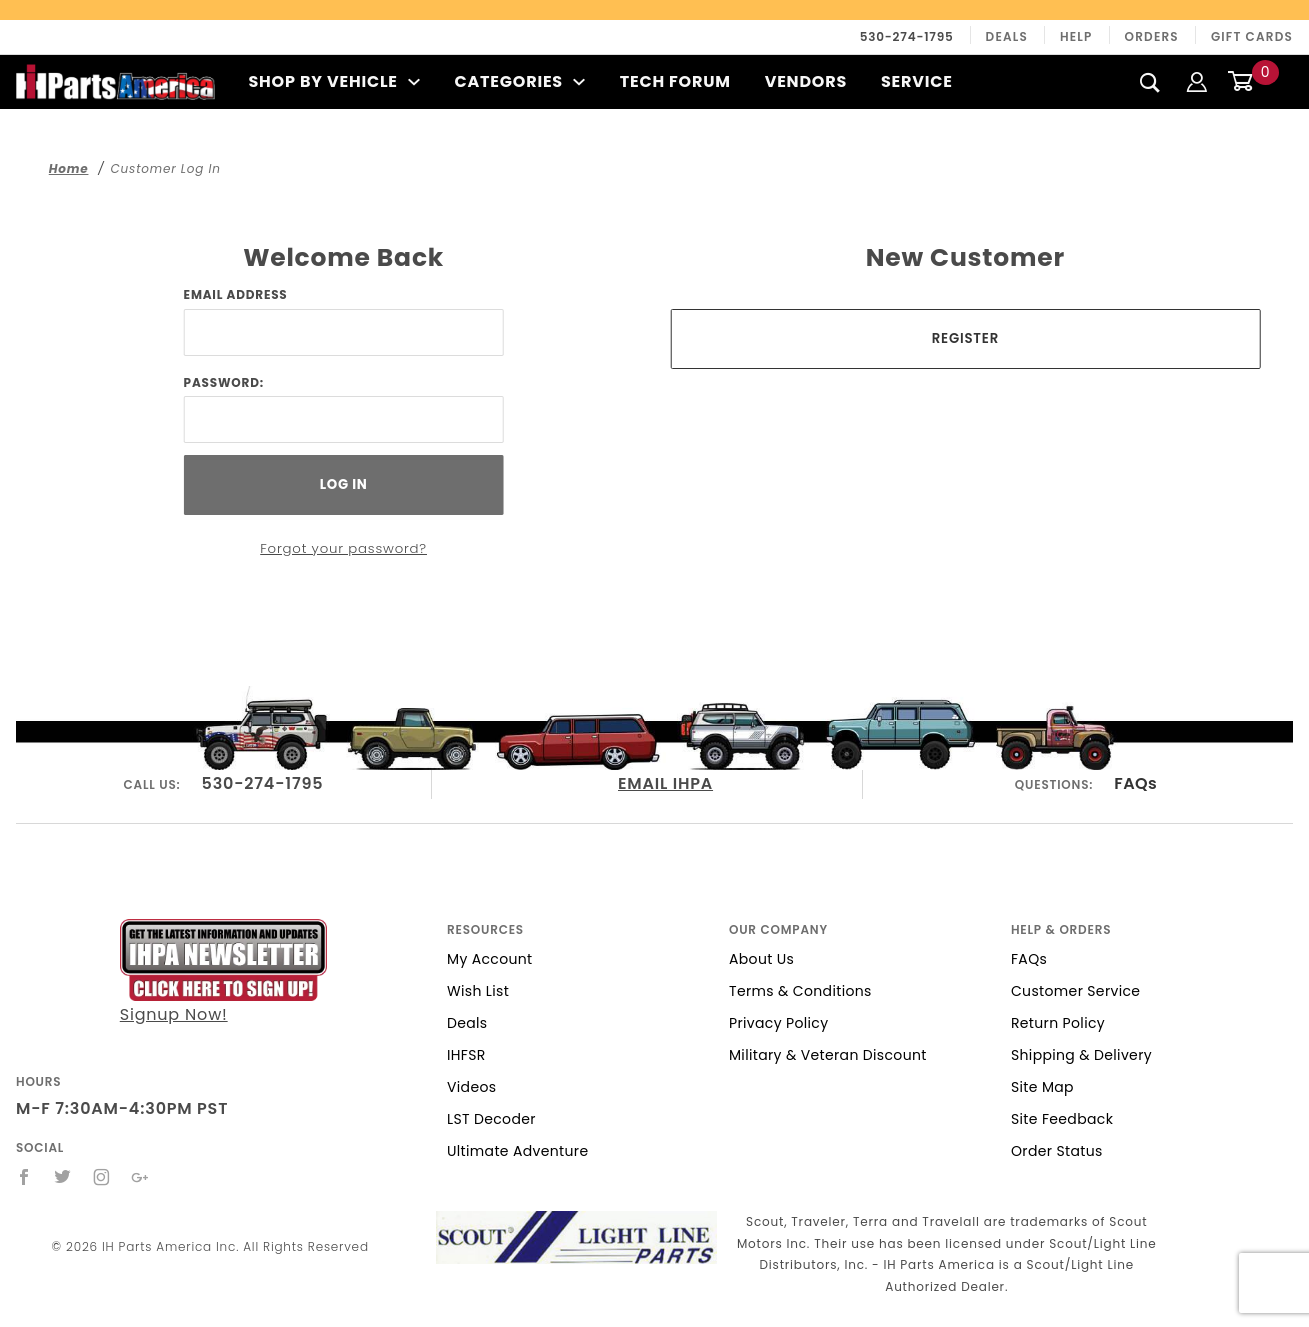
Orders (1152, 36)
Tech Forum (675, 81)
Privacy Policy (778, 1023)
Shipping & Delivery (1081, 1055)
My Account (490, 959)
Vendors (806, 81)
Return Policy (1058, 1023)
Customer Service (1075, 991)
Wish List (478, 991)
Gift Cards (1252, 36)
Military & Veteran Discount (828, 1055)
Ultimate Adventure (517, 1151)
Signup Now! (223, 972)
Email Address (236, 294)
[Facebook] (24, 1177)
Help (1076, 36)
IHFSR (466, 1055)
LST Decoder (491, 1119)
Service (917, 81)
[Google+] (140, 1177)
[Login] (1197, 81)
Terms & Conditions (800, 991)
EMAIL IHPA (665, 783)
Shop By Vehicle (334, 81)
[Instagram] (102, 1177)
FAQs (1135, 783)
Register (965, 338)
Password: (224, 382)
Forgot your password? (343, 548)
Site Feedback (1062, 1119)
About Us (761, 959)
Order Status (1057, 1151)
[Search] (1150, 82)
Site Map (1042, 1087)
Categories (519, 81)
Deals (1007, 36)
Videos (471, 1087)
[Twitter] (63, 1177)
